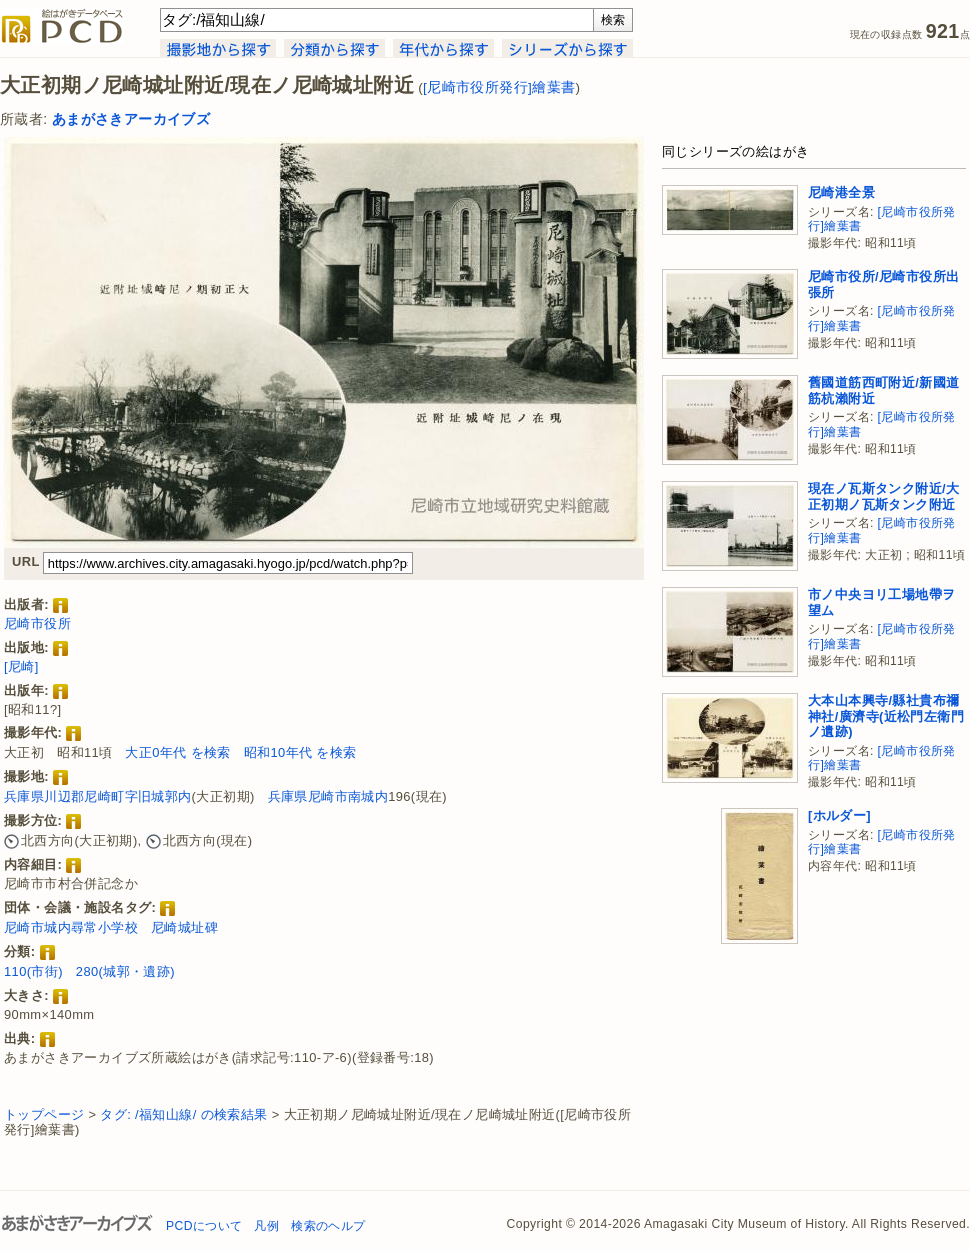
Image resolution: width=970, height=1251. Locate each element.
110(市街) (33, 971)
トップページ (44, 1114)
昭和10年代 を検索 (300, 752)
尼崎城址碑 (184, 927)
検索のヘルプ (328, 1226)
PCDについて (204, 1226)
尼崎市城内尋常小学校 (71, 927)
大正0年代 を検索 (177, 752)
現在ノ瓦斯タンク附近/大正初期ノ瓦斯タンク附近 (883, 496)
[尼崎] (21, 666)
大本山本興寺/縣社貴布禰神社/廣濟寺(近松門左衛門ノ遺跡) (886, 716)
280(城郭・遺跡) (125, 971)
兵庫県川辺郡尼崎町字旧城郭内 (98, 796)
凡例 (266, 1226)
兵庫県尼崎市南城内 (328, 796)
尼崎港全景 (841, 192)
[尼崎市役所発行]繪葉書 (499, 87)
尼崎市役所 (37, 623)
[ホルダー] (839, 815)
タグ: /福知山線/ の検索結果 (183, 1114)
